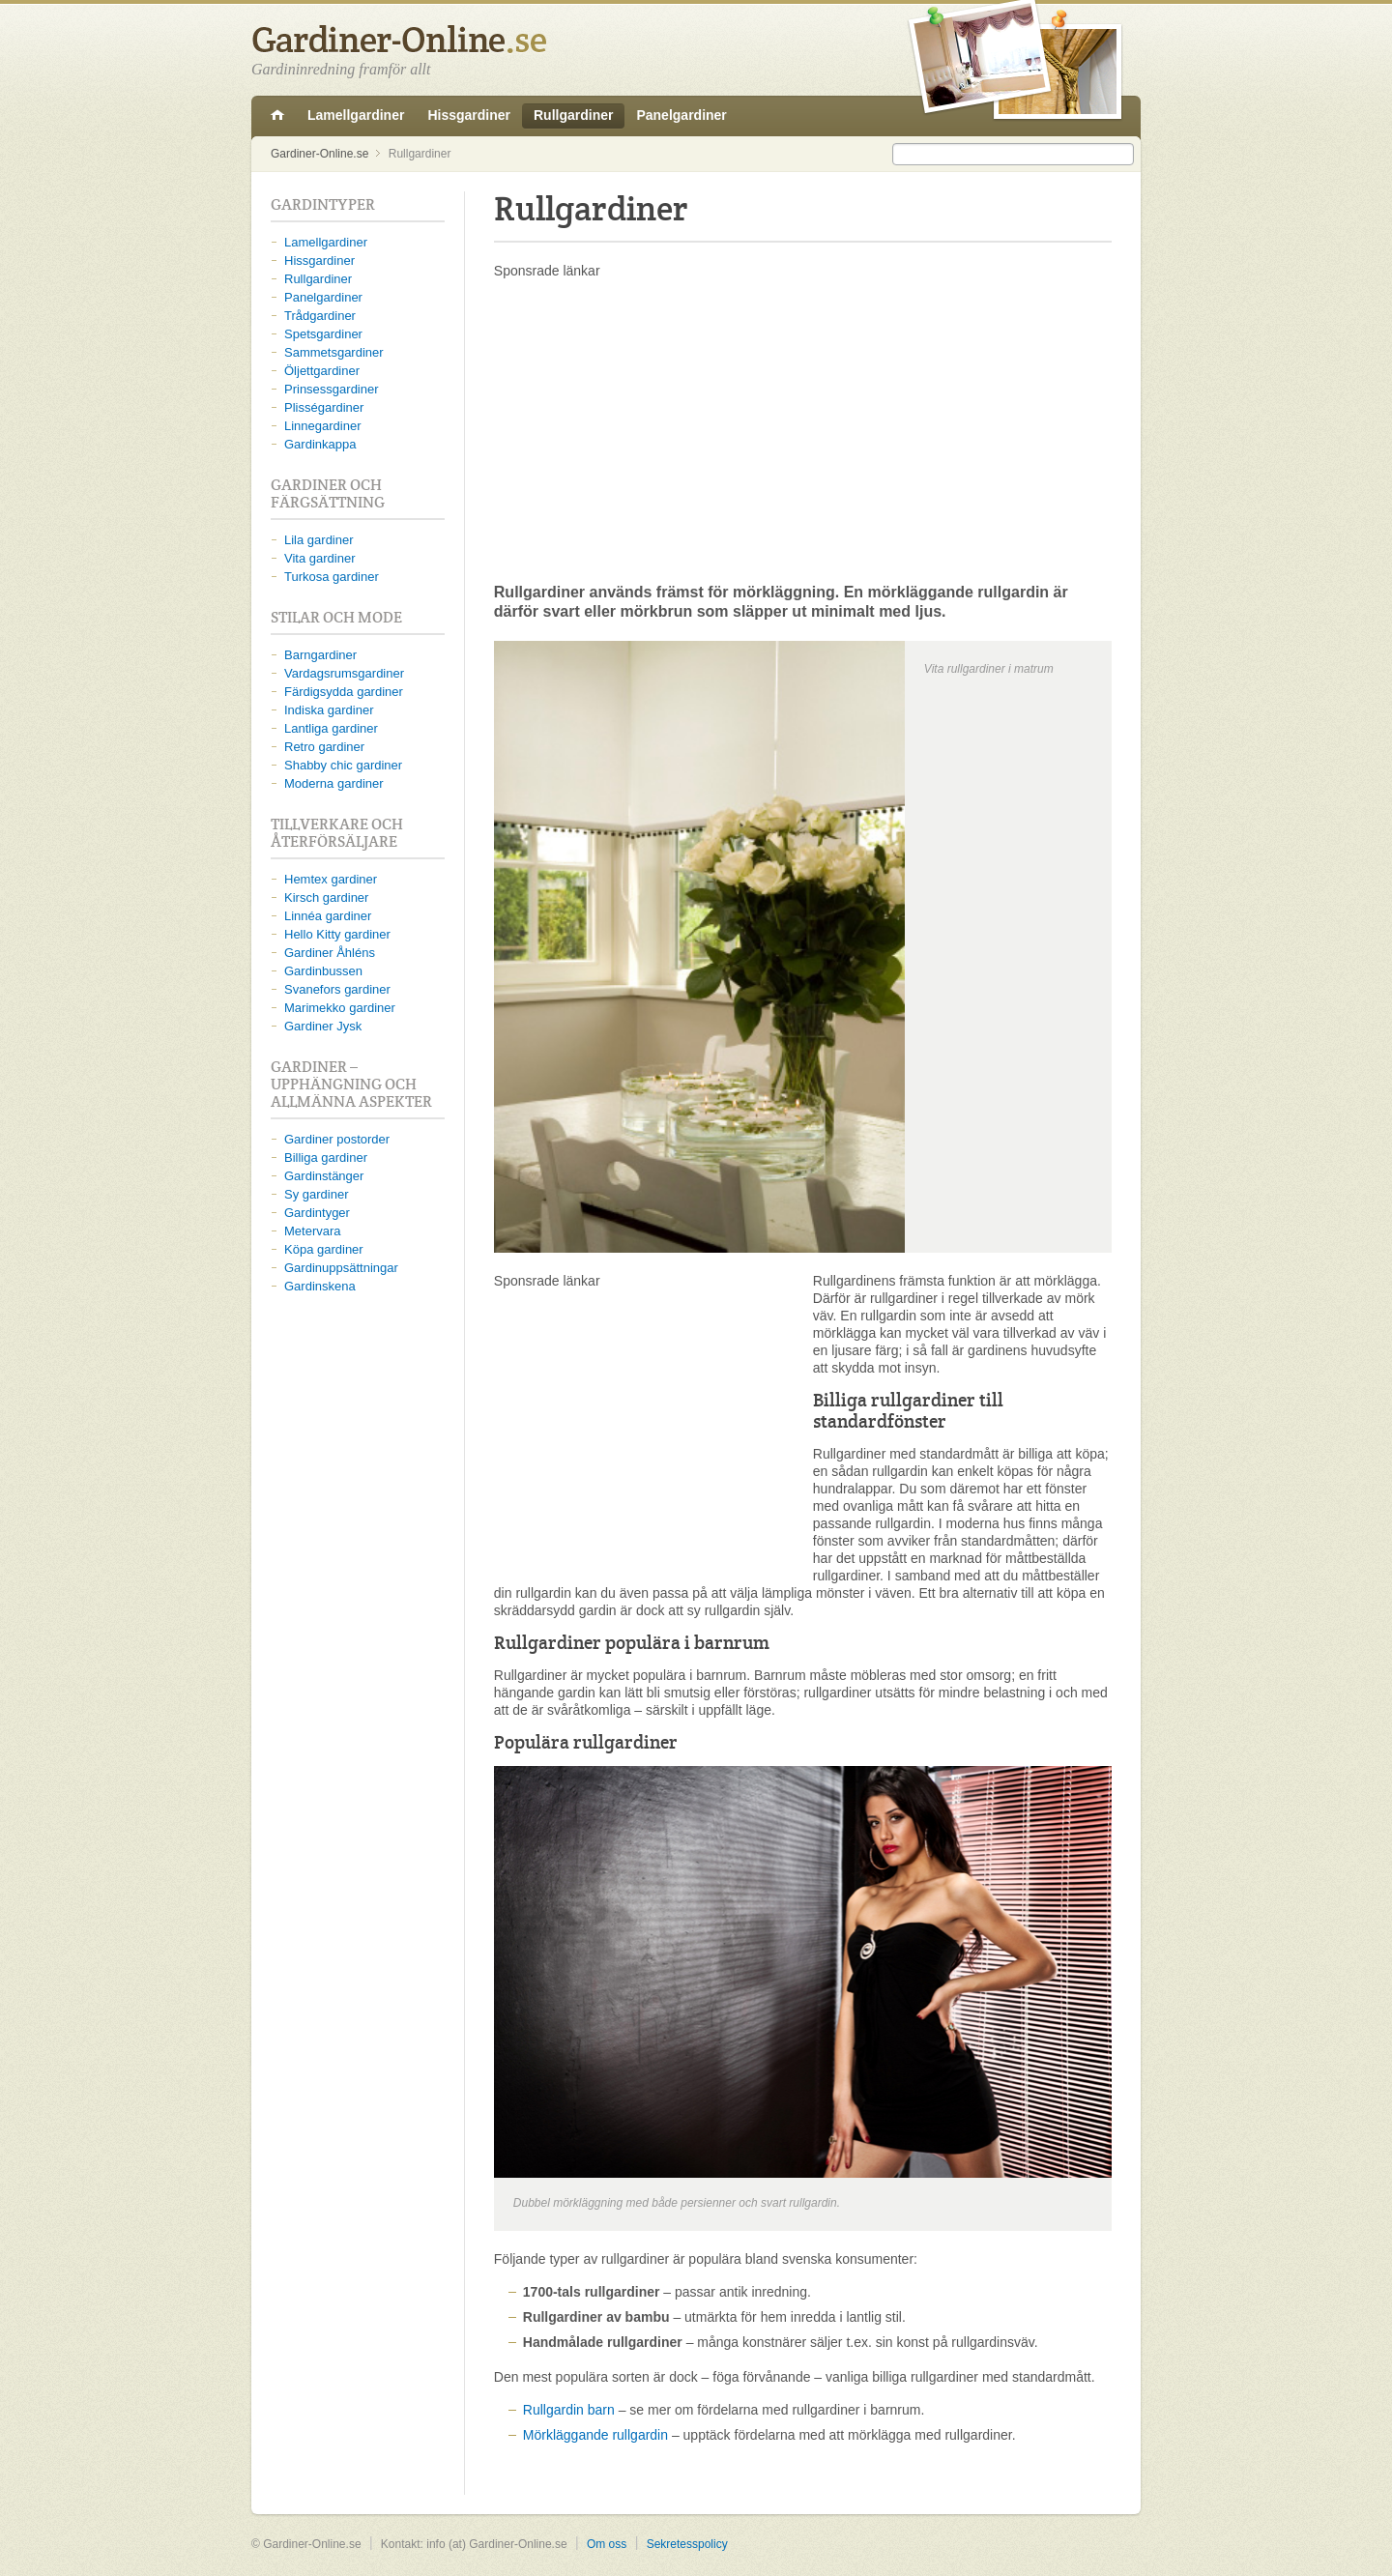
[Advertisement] (803, 430)
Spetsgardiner (323, 334)
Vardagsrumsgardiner (344, 673)
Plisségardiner (323, 407)
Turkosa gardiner (331, 576)
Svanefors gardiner (337, 989)
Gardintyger (317, 1212)
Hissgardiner (468, 115)
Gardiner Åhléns (329, 952)
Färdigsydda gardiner (343, 691)
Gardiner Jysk (323, 1026)
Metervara (312, 1231)
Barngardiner (320, 655)
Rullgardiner (573, 115)
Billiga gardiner (325, 1157)
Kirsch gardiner (326, 897)
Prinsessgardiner (331, 389)
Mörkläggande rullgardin (595, 2435)
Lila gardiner (319, 540)
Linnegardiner (323, 426)
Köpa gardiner (323, 1249)
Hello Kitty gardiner (337, 934)
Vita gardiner (319, 558)
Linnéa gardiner (327, 916)
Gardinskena (320, 1286)
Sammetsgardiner (334, 352)
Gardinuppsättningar (341, 1267)
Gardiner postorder (337, 1139)
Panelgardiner (681, 115)
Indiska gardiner (329, 710)
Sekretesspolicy (687, 2544)
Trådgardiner (320, 315)
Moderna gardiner (334, 783)
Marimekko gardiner (339, 1007)
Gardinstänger (323, 1176)
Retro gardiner (324, 746)
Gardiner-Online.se (277, 116)
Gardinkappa (320, 444)
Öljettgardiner (322, 370)
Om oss (606, 2544)
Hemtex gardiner (330, 879)
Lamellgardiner (355, 115)
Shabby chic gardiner (343, 765)
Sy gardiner (316, 1194)
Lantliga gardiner (331, 728)
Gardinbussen (323, 971)
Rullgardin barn (569, 2409)
